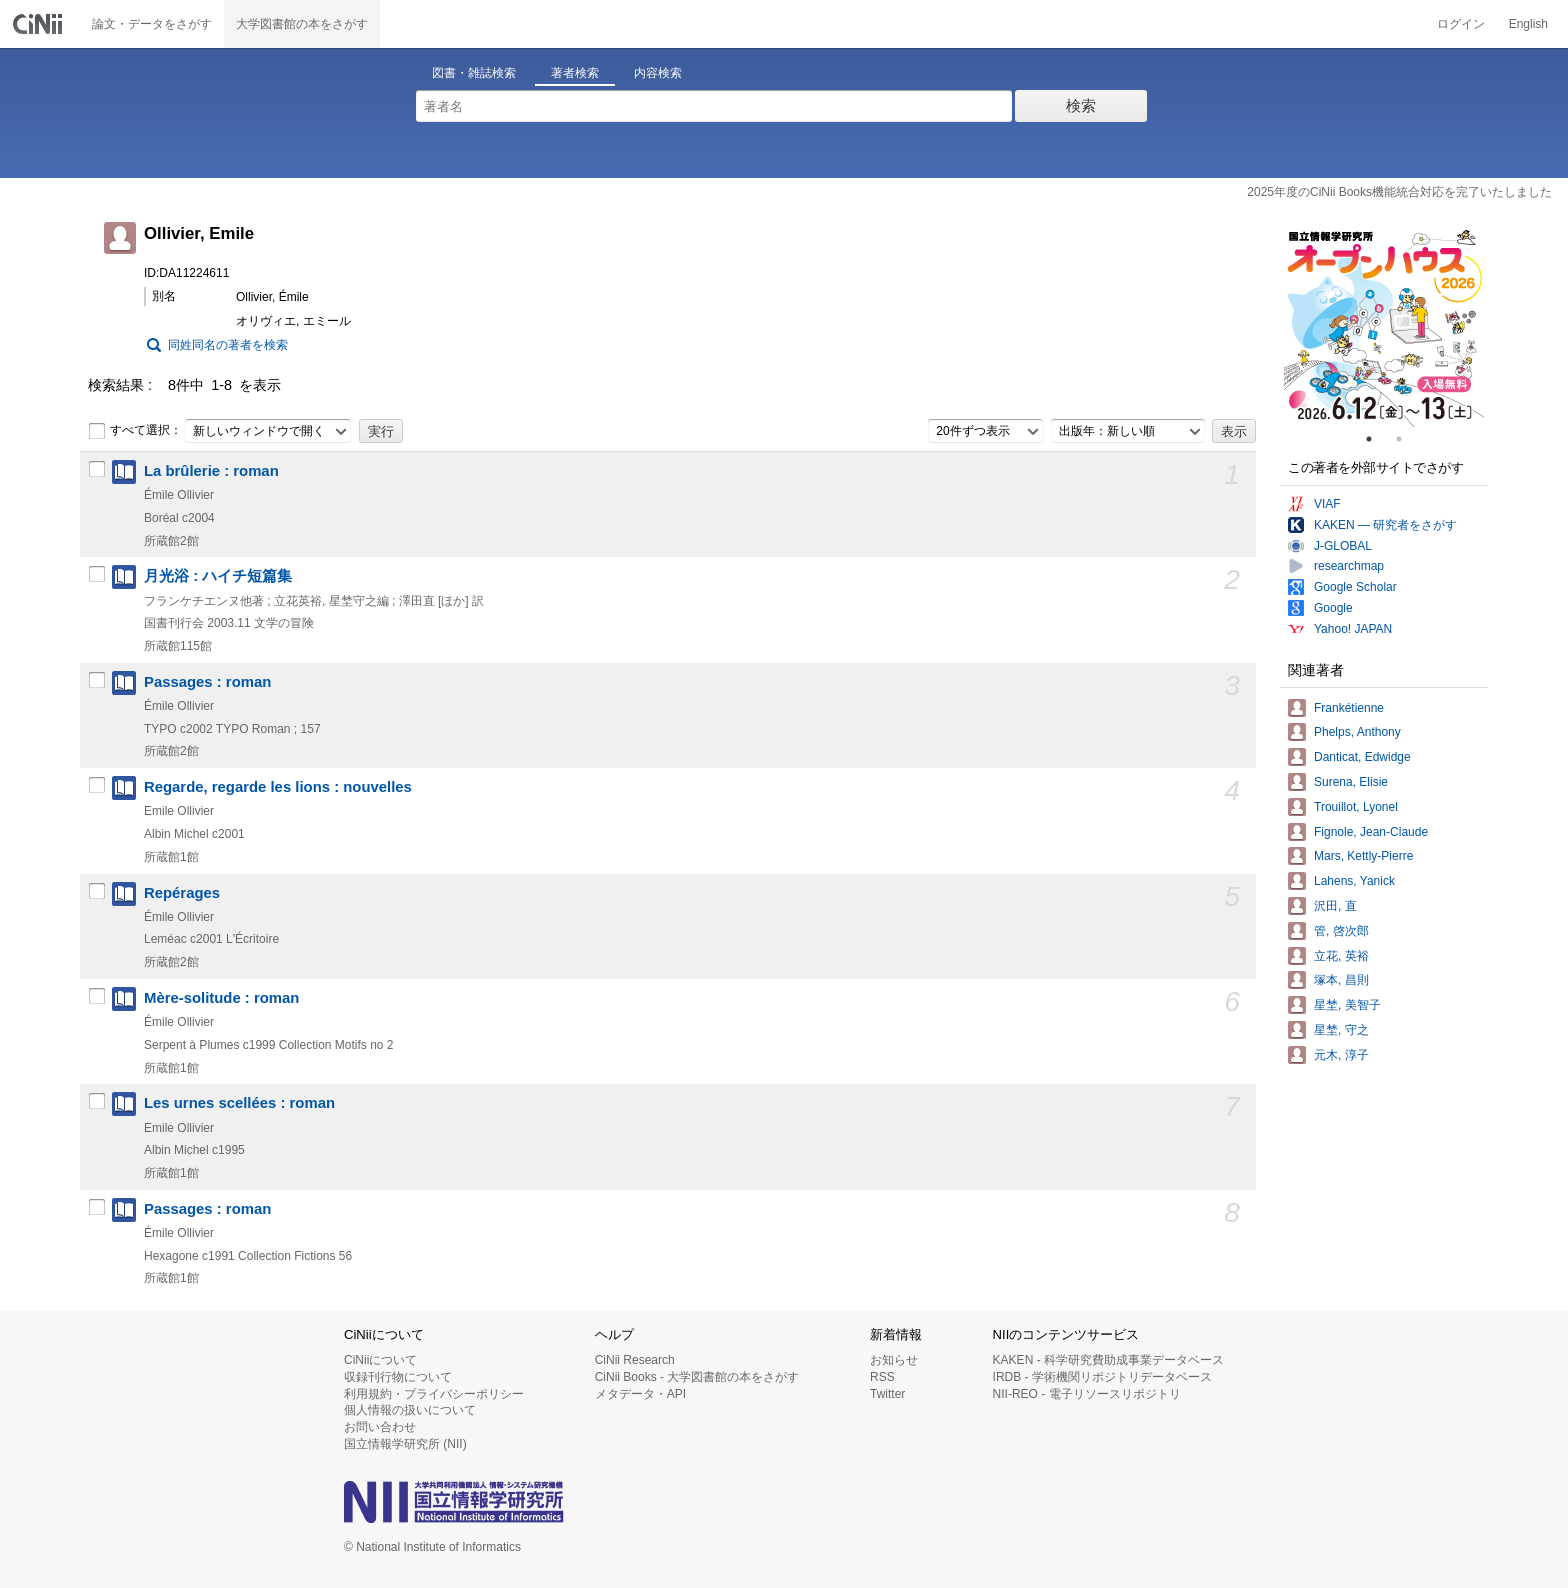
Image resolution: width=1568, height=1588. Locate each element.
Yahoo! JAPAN (1353, 629)
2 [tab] (1407, 439)
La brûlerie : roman (211, 471)
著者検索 (575, 73)
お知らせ (894, 1360)
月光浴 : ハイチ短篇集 (218, 576)
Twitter (887, 1394)
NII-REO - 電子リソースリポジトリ (1087, 1394)
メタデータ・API (640, 1394)
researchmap (1349, 566)
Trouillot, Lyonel (1356, 807)
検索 (1081, 105)
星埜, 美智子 (1347, 1005)
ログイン (1461, 24)
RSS (882, 1377)
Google (1333, 608)
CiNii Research (635, 1360)
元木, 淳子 (1341, 1055)
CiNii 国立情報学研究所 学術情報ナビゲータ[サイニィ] (40, 24)
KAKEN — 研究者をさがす (1385, 525)
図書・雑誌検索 (474, 73)
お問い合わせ (380, 1427)
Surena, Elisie (1351, 782)
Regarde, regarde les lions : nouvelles (278, 787)
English (1528, 24)
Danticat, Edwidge (1362, 757)
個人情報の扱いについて (410, 1410)
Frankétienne (1349, 708)
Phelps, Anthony (1357, 732)
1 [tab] (1377, 439)
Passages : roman (207, 682)
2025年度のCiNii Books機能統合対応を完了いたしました (1399, 192)
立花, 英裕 (1341, 956)
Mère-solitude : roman (221, 998)
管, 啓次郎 (1341, 931)
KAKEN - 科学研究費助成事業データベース (1108, 1360)
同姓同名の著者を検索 (228, 345)
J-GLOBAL (1343, 546)
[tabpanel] (1384, 327)
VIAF (1327, 504)
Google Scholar (1355, 587)
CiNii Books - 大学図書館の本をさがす (697, 1377)
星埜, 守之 (1341, 1030)
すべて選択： (135, 431)
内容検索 (658, 73)
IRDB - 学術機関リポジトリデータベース (1102, 1377)
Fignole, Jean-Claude (1371, 832)
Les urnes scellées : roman (239, 1103)
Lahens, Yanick (1354, 881)
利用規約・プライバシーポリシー (434, 1394)
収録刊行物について (398, 1377)
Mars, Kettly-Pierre (1363, 856)
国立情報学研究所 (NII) (405, 1444)
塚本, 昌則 (1341, 980)
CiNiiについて (380, 1360)
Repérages (182, 893)
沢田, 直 (1335, 906)
